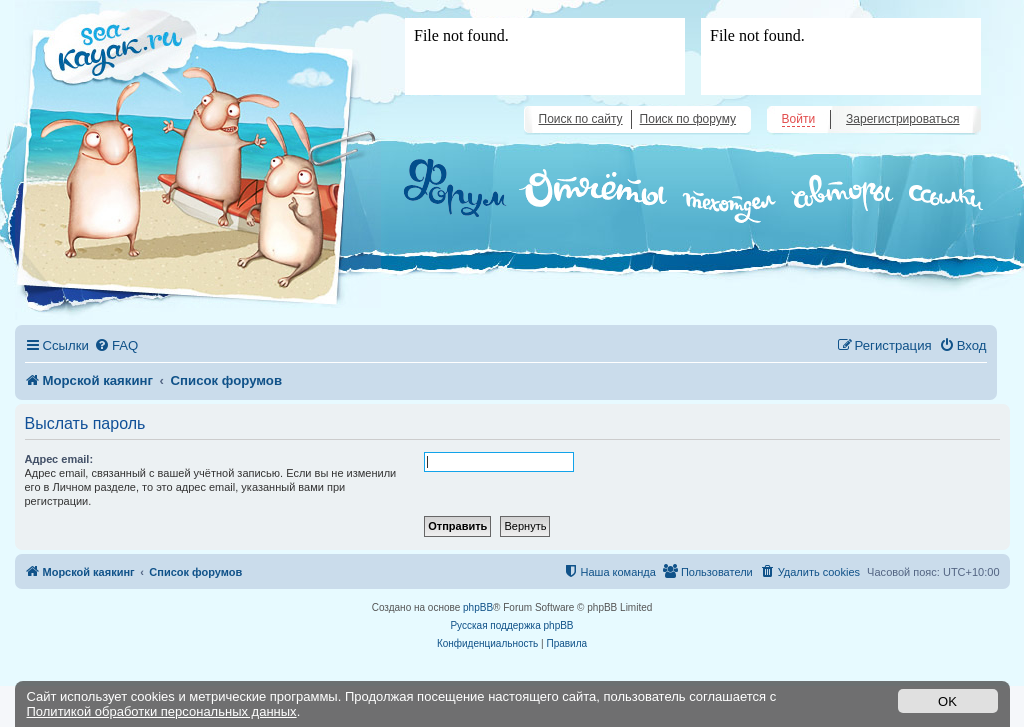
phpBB (478, 607)
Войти (799, 119)
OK (947, 701)
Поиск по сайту (581, 119)
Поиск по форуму (688, 119)
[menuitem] (116, 345)
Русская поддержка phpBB (511, 625)
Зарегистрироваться (902, 119)
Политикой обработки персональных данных (162, 711)
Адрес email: (59, 459)
